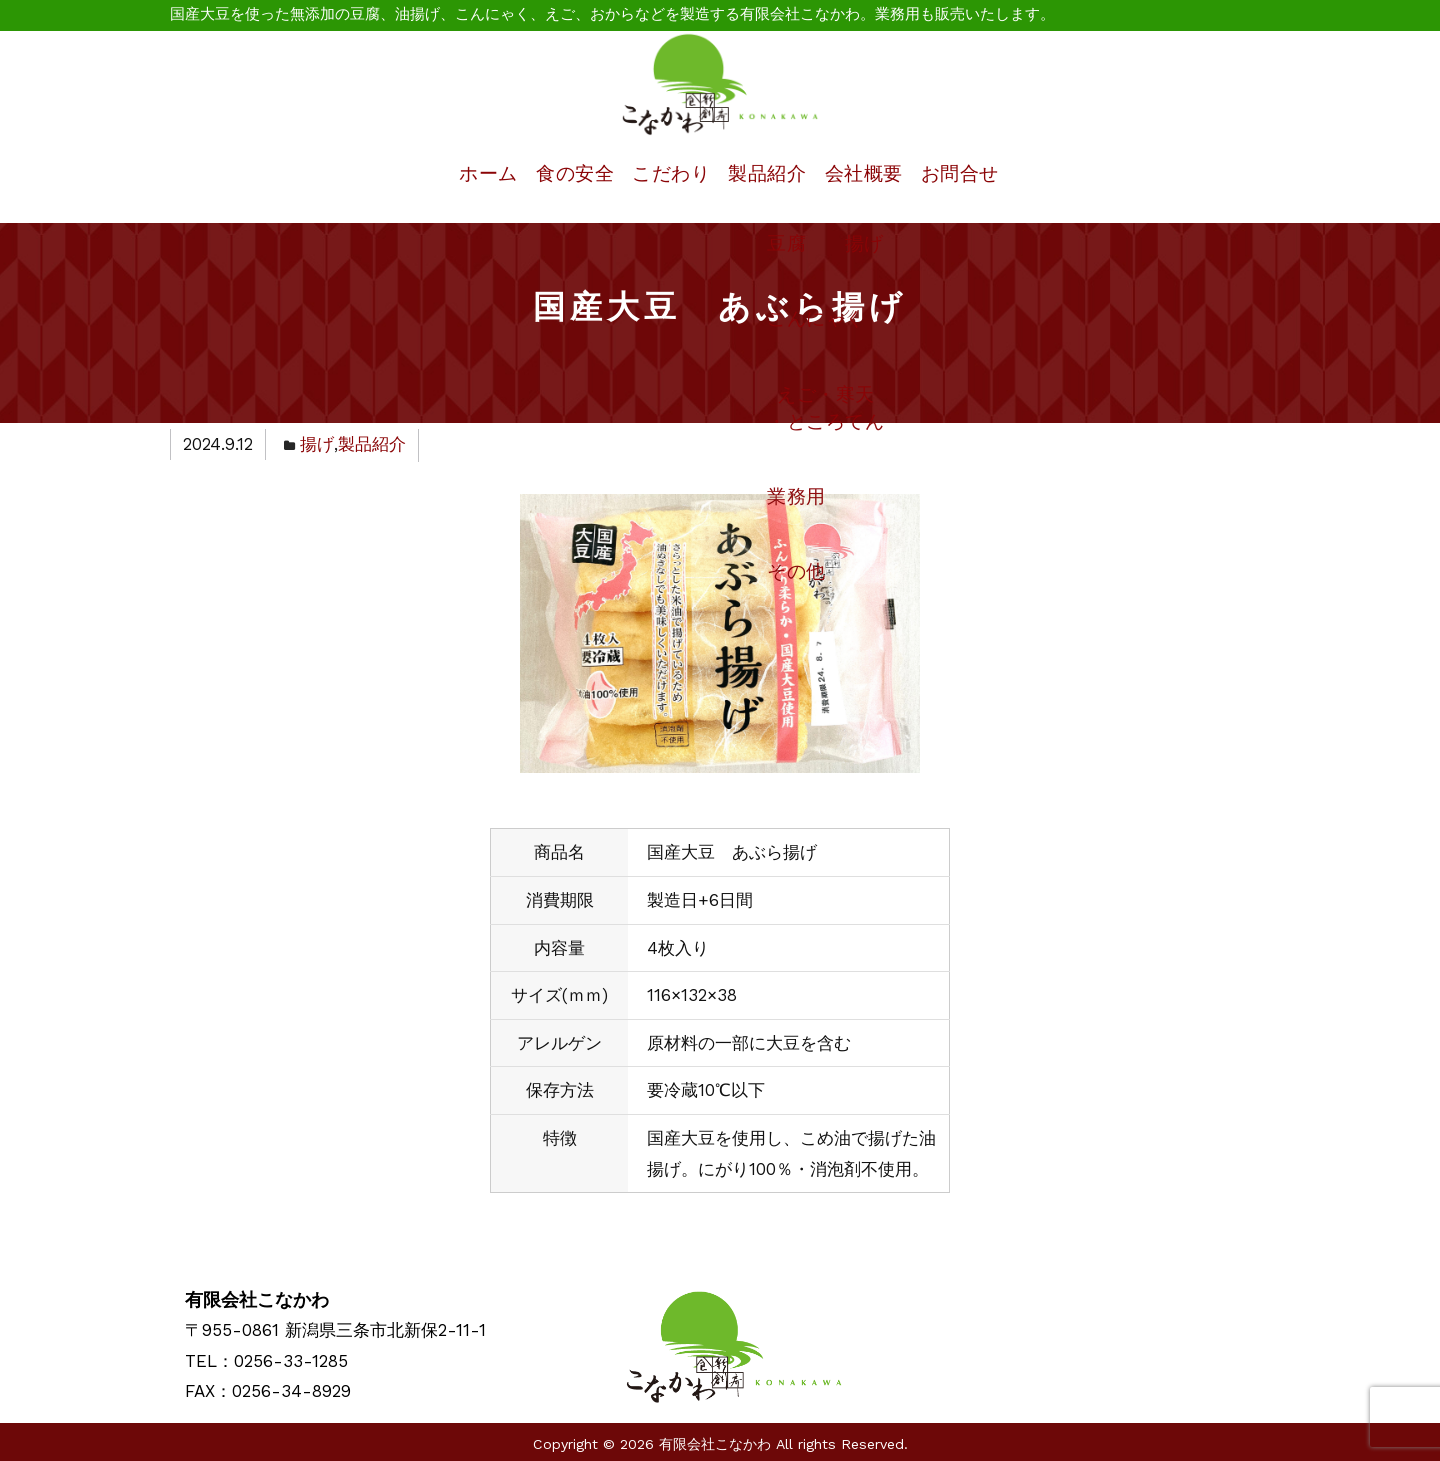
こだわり (654, 172)
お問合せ (995, 172)
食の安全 (541, 172)
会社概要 (882, 172)
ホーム (436, 172)
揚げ (317, 442)
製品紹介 (768, 172)
